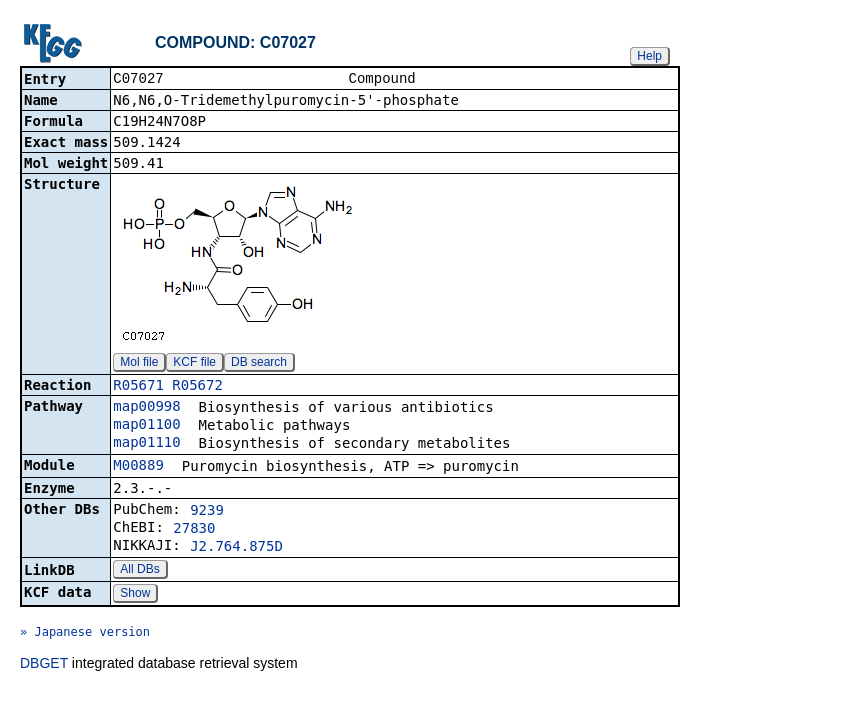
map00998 (146, 408)
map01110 (146, 444)
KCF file (194, 364)
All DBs (139, 571)
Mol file (139, 364)
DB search (259, 364)
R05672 (197, 387)
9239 (207, 512)
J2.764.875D (236, 548)
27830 (194, 530)
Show (135, 595)
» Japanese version (85, 634)
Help (649, 56)
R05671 (138, 387)
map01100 (146, 426)
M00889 (138, 467)
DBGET (44, 665)
